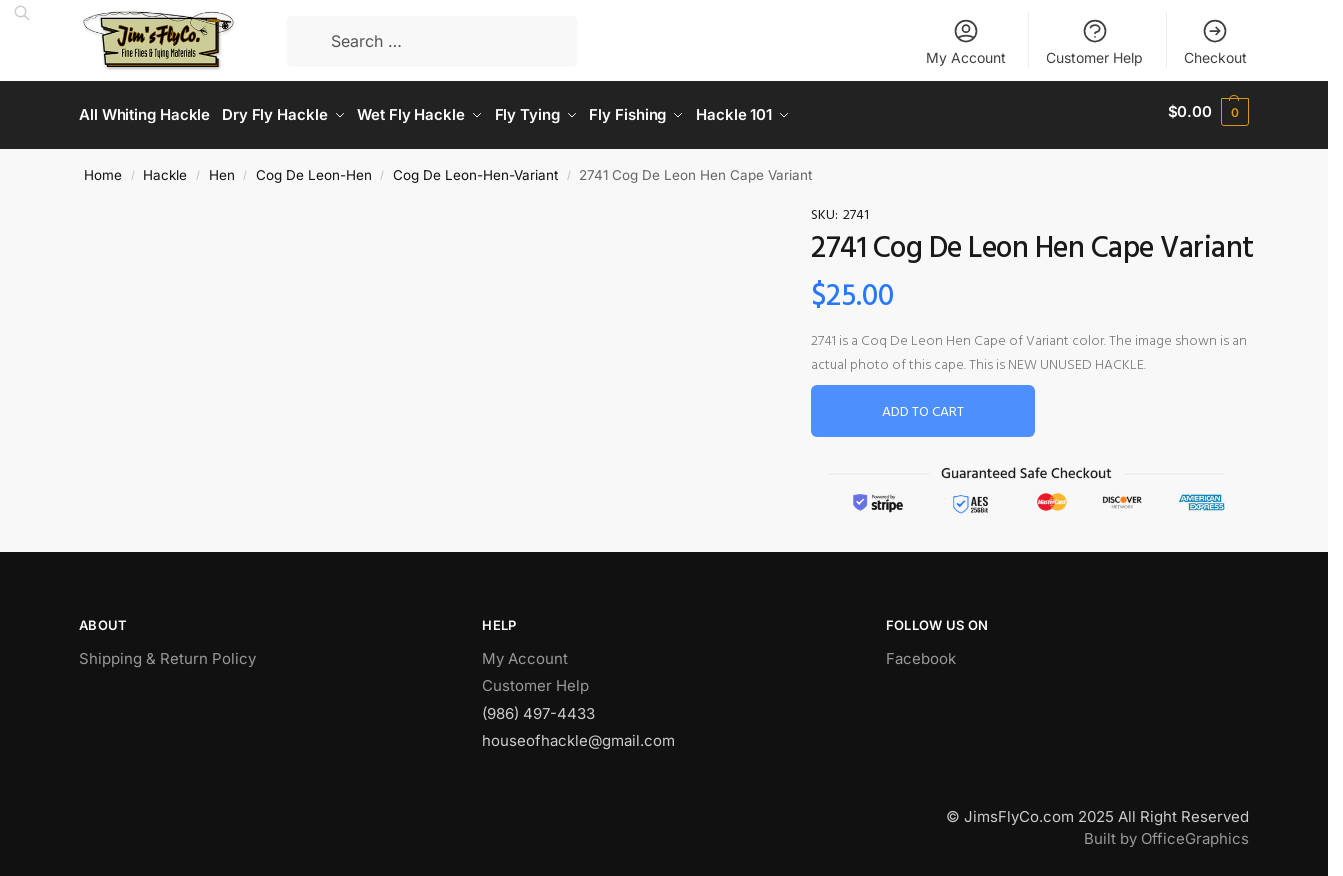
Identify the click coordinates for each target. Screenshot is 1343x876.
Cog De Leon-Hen (314, 168)
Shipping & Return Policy (167, 651)
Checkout (1215, 41)
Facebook (921, 651)
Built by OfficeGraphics (1166, 832)
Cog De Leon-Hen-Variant (475, 168)
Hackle (165, 168)
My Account (966, 41)
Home (103, 168)
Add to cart (923, 406)
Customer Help (1094, 41)
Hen (222, 168)
